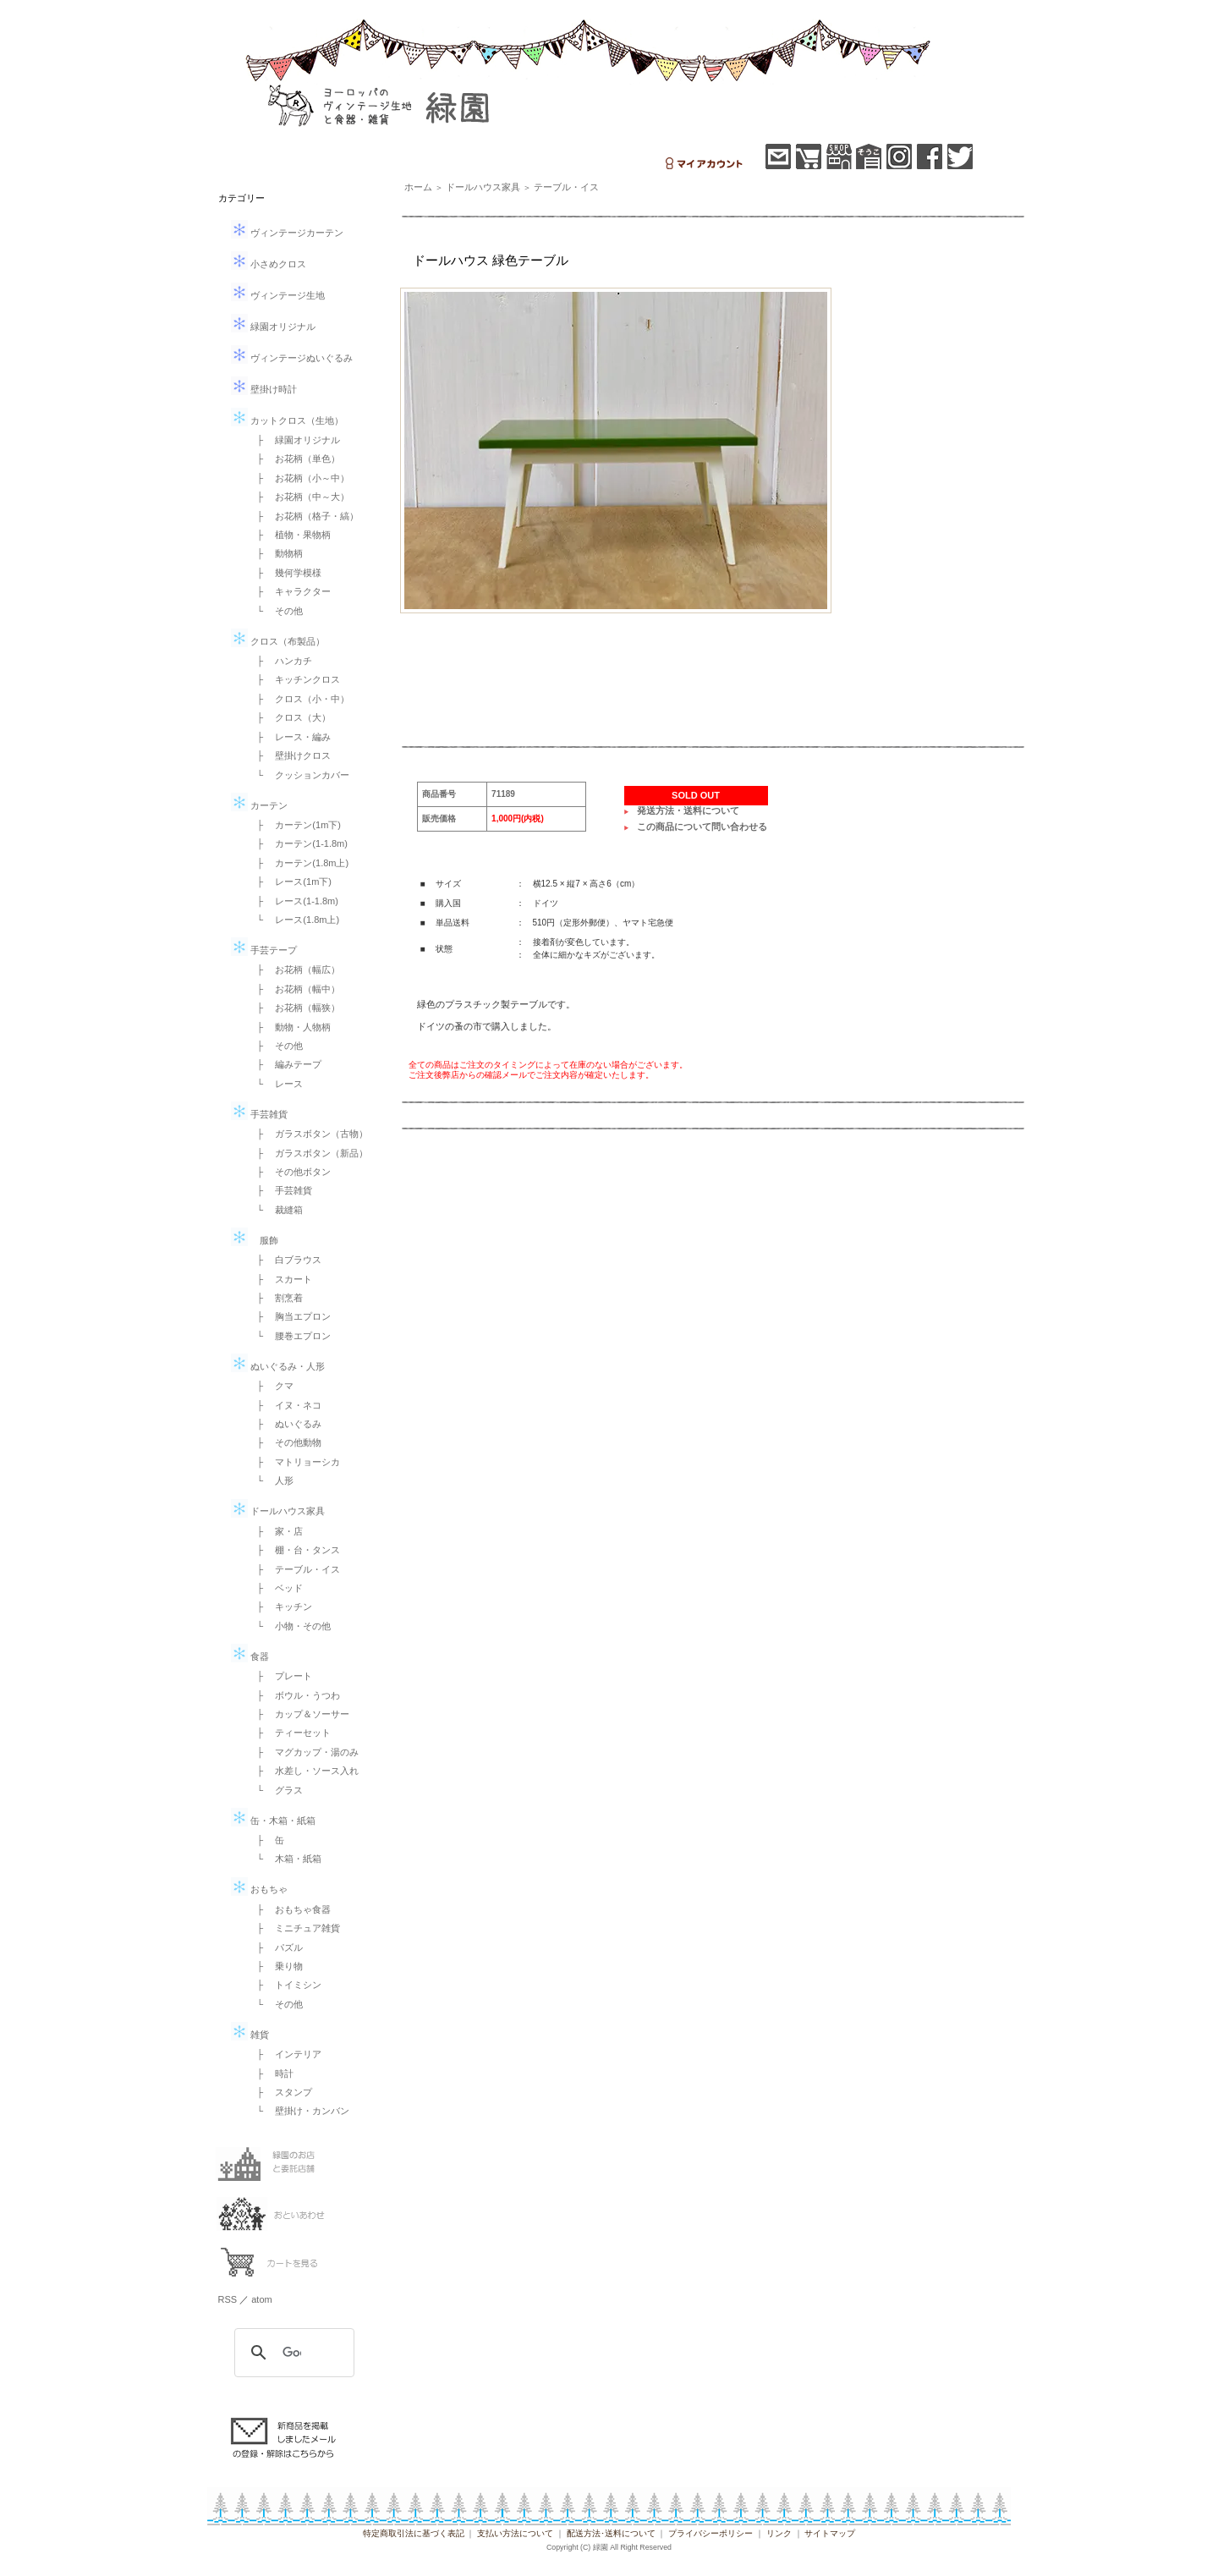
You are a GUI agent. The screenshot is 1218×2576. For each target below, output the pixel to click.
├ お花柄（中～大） (299, 497)
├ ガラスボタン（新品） (308, 1153)
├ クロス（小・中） (299, 699)
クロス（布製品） (278, 641)
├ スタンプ (280, 2092)
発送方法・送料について (688, 810)
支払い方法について (515, 2533)
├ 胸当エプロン (290, 1316)
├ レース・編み (290, 737)
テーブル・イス (566, 187)
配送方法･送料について (611, 2533)
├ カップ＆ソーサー (299, 1714)
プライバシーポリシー (710, 2533)
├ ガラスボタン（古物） (308, 1134)
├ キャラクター (290, 591)
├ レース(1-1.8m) (293, 901)
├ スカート (280, 1279)
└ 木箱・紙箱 (285, 1859)
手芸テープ (264, 950)
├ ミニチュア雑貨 (294, 1928)
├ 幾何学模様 (285, 573)
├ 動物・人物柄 (290, 1027)
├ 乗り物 (276, 1966)
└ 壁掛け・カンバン (299, 2111)
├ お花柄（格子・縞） (303, 516)
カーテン (259, 805)
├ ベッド (276, 1588)
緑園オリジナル (273, 326)
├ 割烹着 (276, 1298)
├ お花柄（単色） (294, 458)
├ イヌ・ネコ (285, 1405)
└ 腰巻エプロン (290, 1336)
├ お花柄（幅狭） (294, 1007)
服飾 (254, 1240)
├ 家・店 (276, 1531)
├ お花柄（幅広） (294, 969)
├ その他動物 (285, 1442)
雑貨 (250, 2034)
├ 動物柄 (276, 553)
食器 (250, 1656)
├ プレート (280, 1676)
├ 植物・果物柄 (290, 535)
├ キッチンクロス (294, 679)
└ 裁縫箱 (276, 1210)
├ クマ (271, 1386)
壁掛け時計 (264, 389)
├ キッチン (280, 1606)
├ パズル (276, 1947)
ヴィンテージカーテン (287, 233)
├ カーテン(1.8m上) (298, 863)
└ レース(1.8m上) (294, 920)
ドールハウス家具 (278, 1511)
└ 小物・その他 (290, 1626)
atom (261, 2299)
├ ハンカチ (280, 661)
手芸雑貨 (259, 1114)
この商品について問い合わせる (702, 826)
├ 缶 (266, 1840)
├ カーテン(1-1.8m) (298, 843)
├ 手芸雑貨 (280, 1190)
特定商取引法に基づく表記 (413, 2533)
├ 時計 (271, 2073)
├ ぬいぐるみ (285, 1424)
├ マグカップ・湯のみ (303, 1752)
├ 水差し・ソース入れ (303, 1771)
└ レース (276, 1084)
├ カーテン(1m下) (294, 825)
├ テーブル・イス (294, 1569)
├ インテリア (285, 2054)
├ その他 (276, 1046)
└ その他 (276, 611)
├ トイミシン (285, 1985)
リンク (779, 2533)
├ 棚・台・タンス (294, 1550)
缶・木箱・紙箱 (273, 1820)
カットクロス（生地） (287, 420)
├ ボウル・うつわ (294, 1695)
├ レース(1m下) (290, 881)
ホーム (418, 187)
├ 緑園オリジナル (294, 440)
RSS (228, 2299)
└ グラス (276, 1790)
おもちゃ (259, 1889)
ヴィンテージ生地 (278, 295)
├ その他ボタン (290, 1172)
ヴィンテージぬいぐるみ (292, 358)
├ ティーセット (290, 1732)
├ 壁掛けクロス (290, 755)
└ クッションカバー (299, 775)
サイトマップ (829, 2533)
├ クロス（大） (290, 717)
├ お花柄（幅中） (294, 989)
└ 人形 (271, 1480)
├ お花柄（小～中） (299, 478)
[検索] (292, 2353)
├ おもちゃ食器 (290, 1909)
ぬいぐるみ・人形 (278, 1366)
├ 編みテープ (285, 1064)
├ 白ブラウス (285, 1260)
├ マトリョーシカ (294, 1462)
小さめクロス (268, 264)
